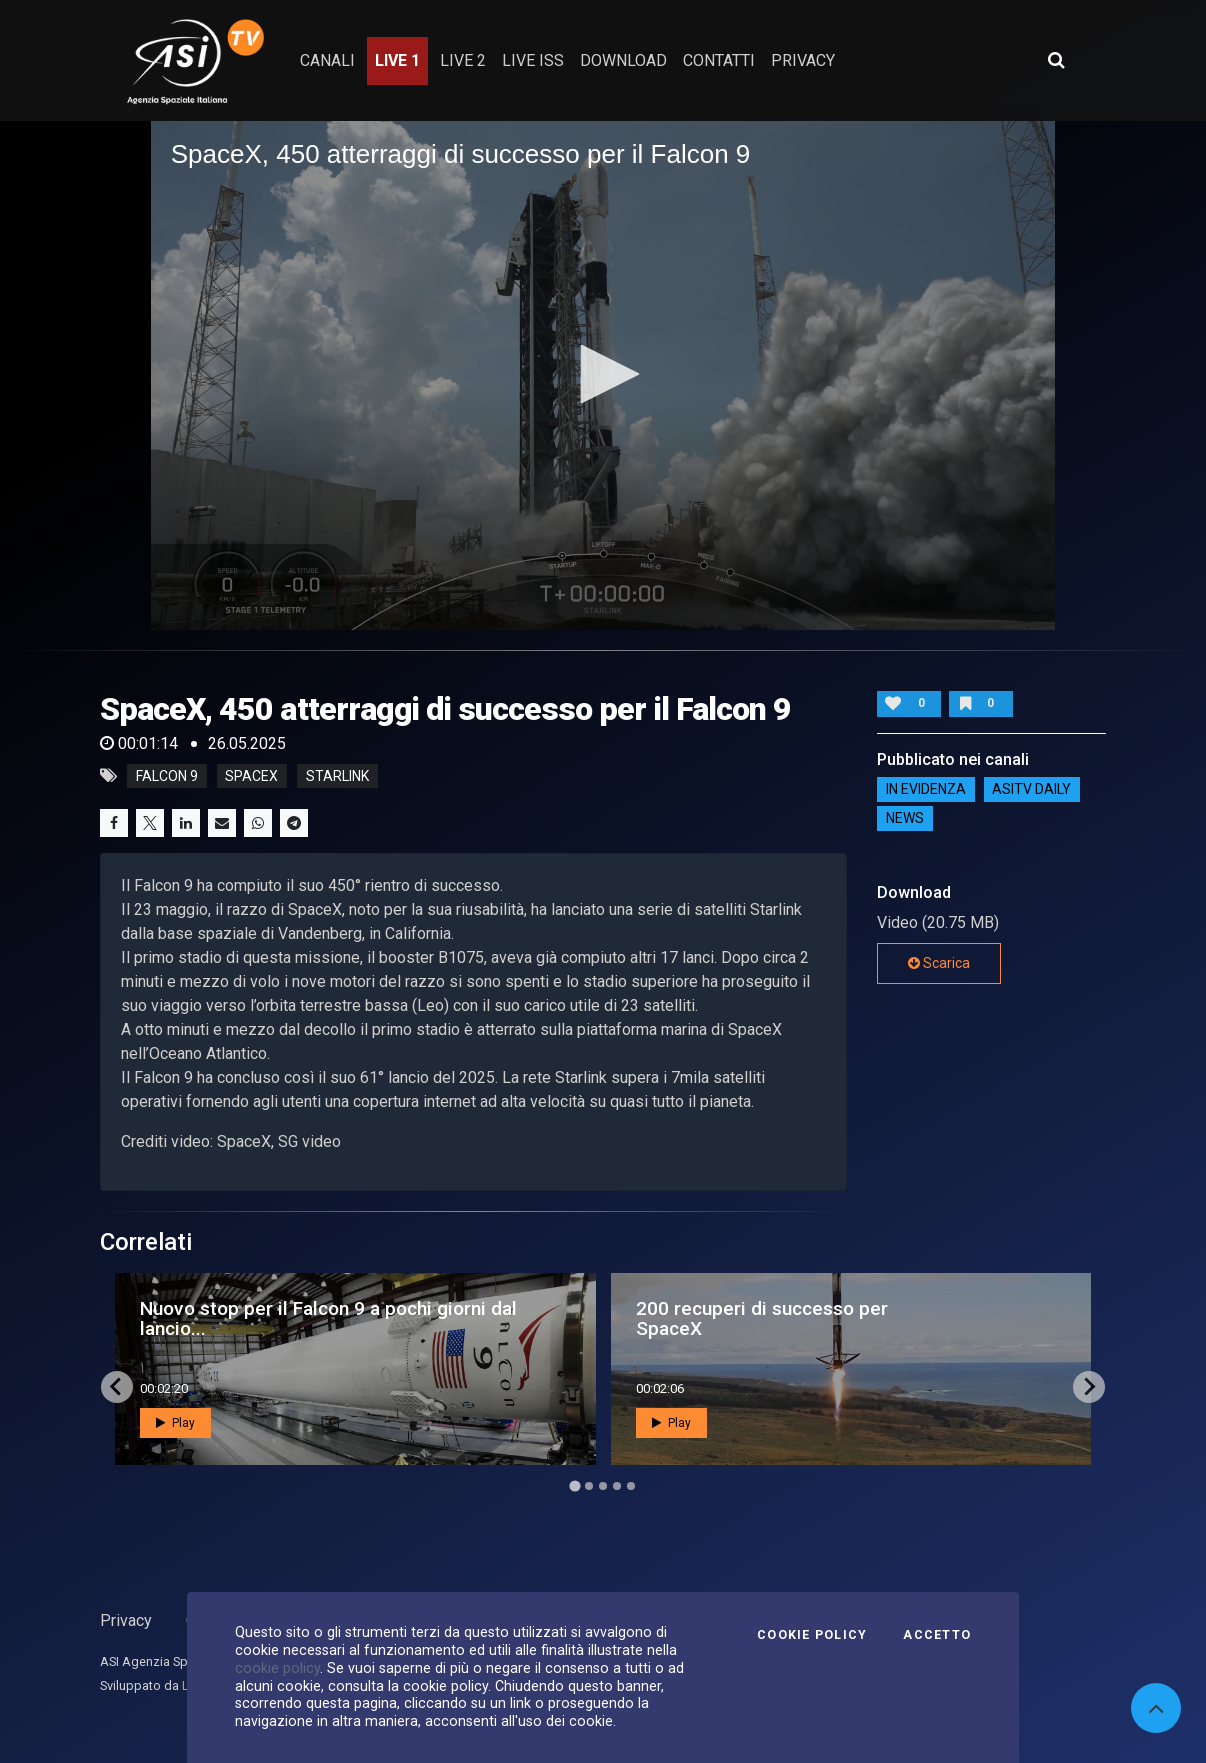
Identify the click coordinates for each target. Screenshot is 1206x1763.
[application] (603, 375)
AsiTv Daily (1031, 789)
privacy (803, 60)
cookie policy (277, 1668)
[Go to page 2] (589, 1486)
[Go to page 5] (631, 1486)
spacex (251, 776)
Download (623, 60)
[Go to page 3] (603, 1486)
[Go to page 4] (617, 1486)
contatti (719, 60)
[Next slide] (1089, 1387)
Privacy (126, 1620)
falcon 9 (167, 776)
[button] (603, 374)
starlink (337, 776)
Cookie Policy (812, 1635)
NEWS (905, 818)
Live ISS (533, 60)
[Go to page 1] (574, 1485)
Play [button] (175, 1423)
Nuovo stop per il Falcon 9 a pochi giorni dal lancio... (328, 1318)
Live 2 (463, 60)
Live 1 (397, 60)
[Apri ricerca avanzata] (1056, 60)
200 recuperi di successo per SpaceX (762, 1318)
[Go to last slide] (117, 1387)
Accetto (937, 1635)
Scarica (939, 963)
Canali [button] (327, 60)
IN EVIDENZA (926, 789)
